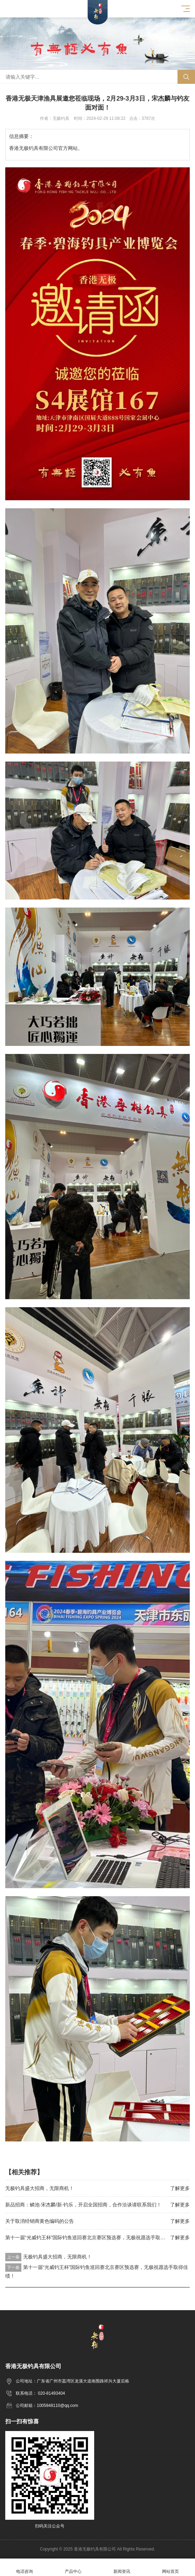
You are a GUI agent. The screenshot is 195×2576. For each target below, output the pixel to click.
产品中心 (73, 2567)
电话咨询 (24, 2567)
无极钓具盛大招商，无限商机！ (39, 2188)
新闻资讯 (122, 2567)
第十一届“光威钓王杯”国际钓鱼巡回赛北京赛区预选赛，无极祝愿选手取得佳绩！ (92, 2237)
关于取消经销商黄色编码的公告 (39, 2221)
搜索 (186, 77)
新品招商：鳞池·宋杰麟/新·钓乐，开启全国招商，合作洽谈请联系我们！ (83, 2204)
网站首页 (170, 2567)
